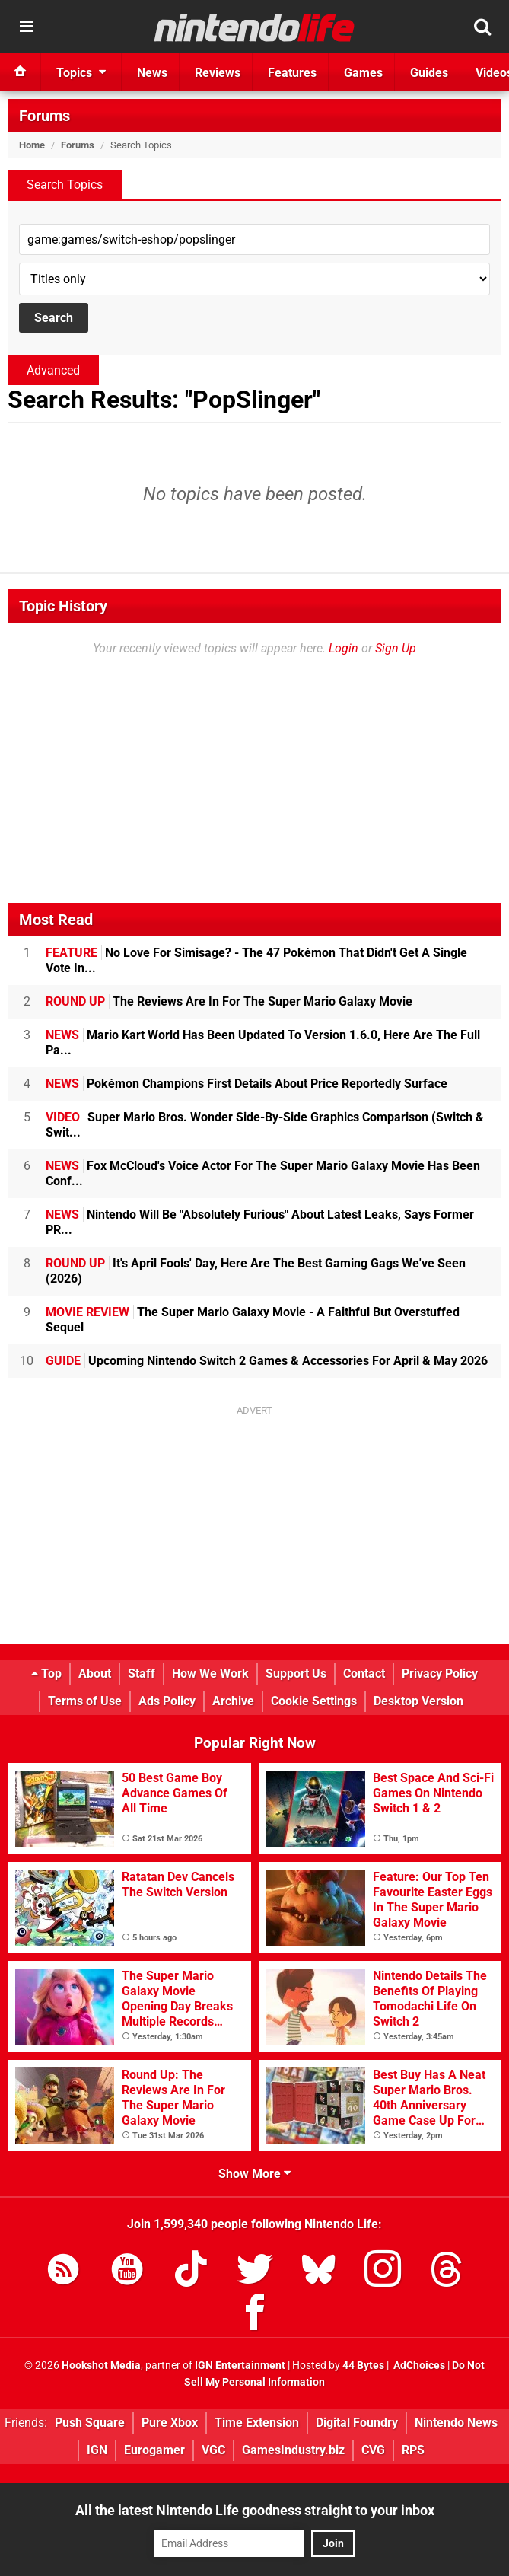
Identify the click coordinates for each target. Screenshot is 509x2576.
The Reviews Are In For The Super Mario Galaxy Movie (229, 1001)
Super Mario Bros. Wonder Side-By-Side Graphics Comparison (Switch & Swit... (265, 1125)
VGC (213, 2450)
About (94, 1673)
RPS (413, 2450)
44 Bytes (363, 2365)
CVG (373, 2450)
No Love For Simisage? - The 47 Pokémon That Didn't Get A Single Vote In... (256, 960)
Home (32, 145)
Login (343, 648)
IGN (97, 2450)
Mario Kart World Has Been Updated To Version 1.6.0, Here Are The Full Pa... (263, 1042)
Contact (364, 1673)
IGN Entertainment (240, 2365)
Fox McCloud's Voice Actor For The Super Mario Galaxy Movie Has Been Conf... (263, 1173)
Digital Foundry (357, 2422)
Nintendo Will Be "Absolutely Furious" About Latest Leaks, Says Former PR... (260, 1222)
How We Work (210, 1673)
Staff (141, 1673)
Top (46, 1673)
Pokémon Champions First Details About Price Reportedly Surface (246, 1083)
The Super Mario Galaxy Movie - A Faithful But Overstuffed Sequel (253, 1319)
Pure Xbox (170, 2422)
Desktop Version (418, 1701)
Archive (233, 1701)
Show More (254, 2173)
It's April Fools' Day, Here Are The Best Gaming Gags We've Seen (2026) (256, 1271)
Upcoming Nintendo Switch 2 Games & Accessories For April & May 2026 (267, 1360)
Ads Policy (167, 1701)
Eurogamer (154, 2450)
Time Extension (257, 2422)
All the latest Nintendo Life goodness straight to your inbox (254, 2510)
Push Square (90, 2422)
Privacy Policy (440, 1673)
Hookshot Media (101, 2365)
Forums (44, 116)
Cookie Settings (314, 1701)
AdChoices (418, 2365)
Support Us (296, 1673)
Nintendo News (456, 2422)
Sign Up (395, 648)
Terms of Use (85, 1701)
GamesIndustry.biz (293, 2450)
